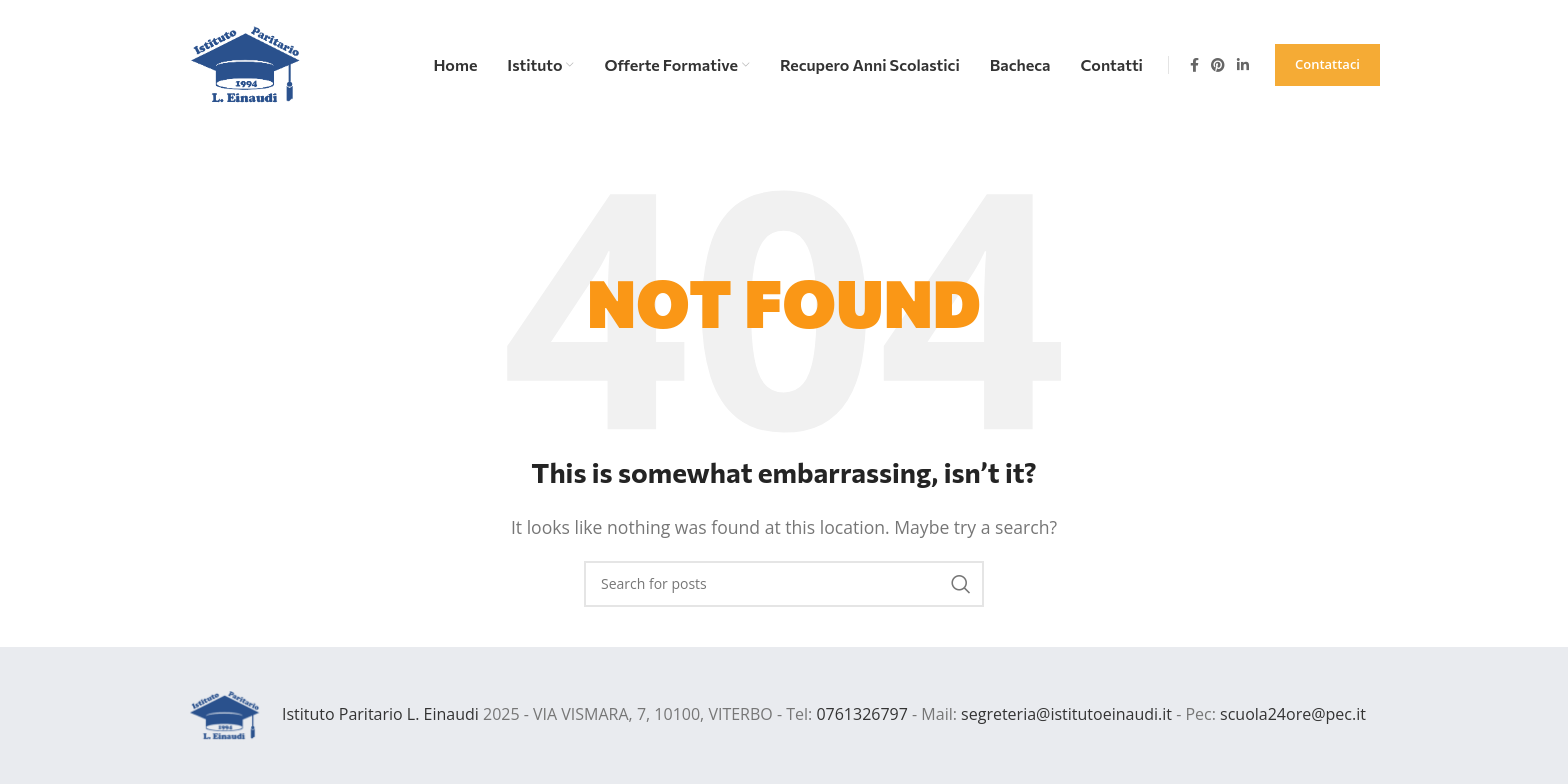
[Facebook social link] (1194, 65)
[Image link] (225, 714)
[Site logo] (246, 63)
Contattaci (1327, 64)
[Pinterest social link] (1218, 65)
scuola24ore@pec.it (1293, 714)
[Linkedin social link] (1243, 65)
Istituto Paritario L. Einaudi (380, 714)
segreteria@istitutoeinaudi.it (1066, 714)
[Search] (784, 584)
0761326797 (861, 714)
